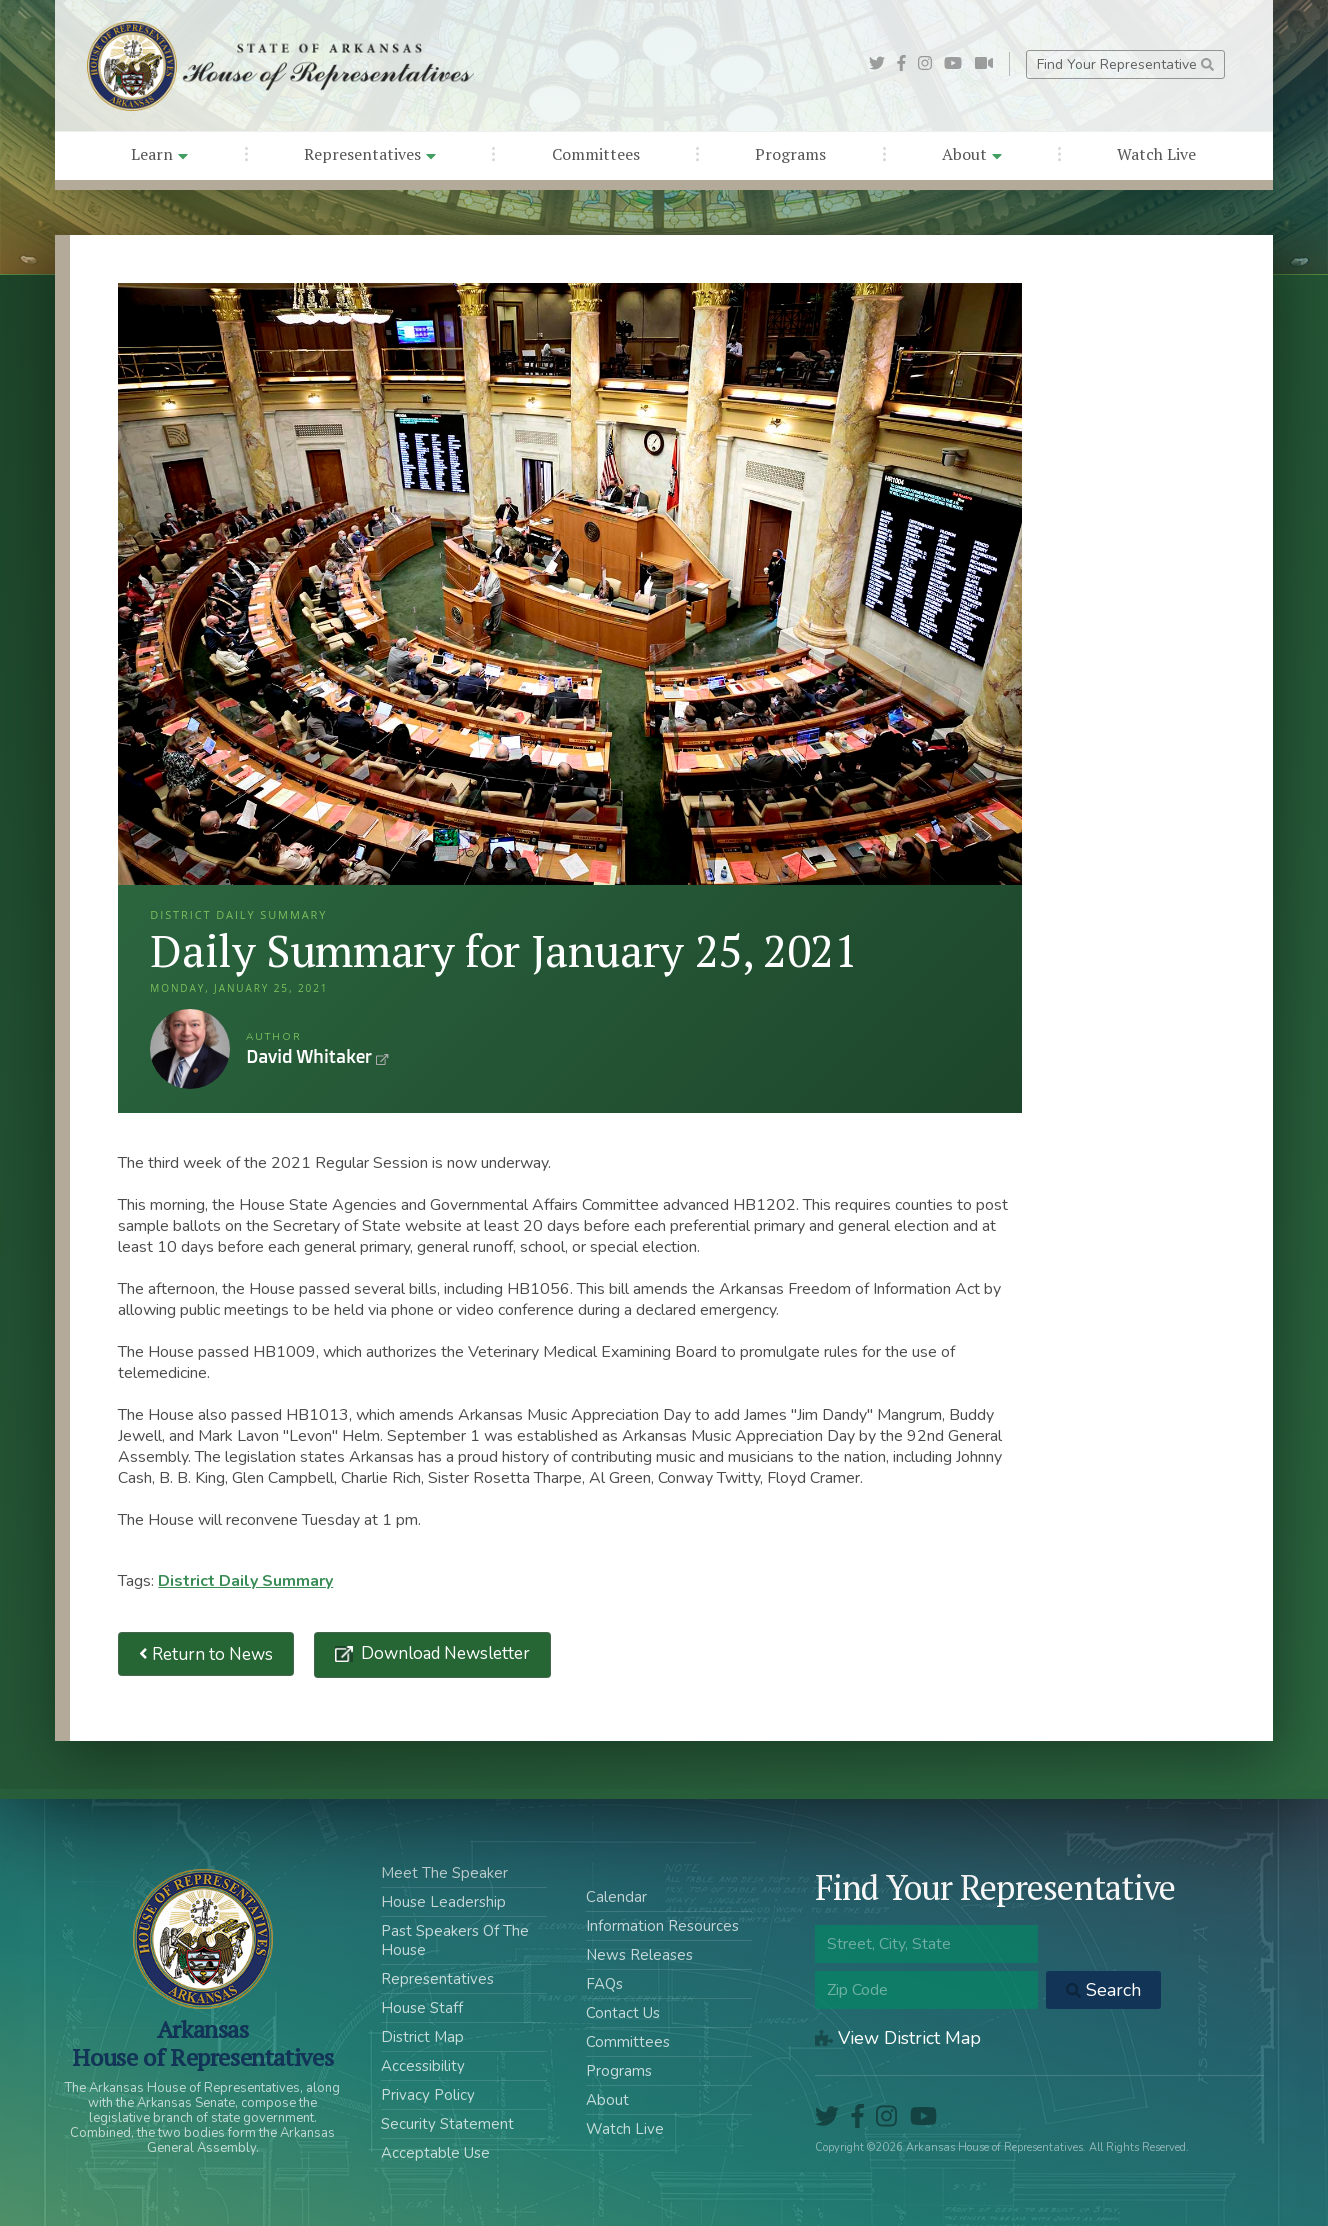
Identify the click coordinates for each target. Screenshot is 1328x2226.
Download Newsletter (443, 1653)
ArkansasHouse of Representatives (202, 2043)
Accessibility (423, 2066)
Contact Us (623, 2013)
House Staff (422, 2008)
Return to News (206, 1654)
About (972, 154)
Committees (596, 154)
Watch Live (1156, 154)
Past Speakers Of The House (455, 1940)
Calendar (616, 1897)
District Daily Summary (245, 1581)
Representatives (370, 154)
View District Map (898, 2038)
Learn (159, 154)
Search (1103, 1990)
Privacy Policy (428, 2095)
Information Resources (662, 1926)
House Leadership (443, 1902)
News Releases (639, 1955)
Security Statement (447, 2124)
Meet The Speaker (444, 1873)
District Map (422, 2037)
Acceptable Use (435, 2153)
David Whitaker (190, 1049)
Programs (790, 154)
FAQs (604, 1984)
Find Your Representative (1125, 64)
